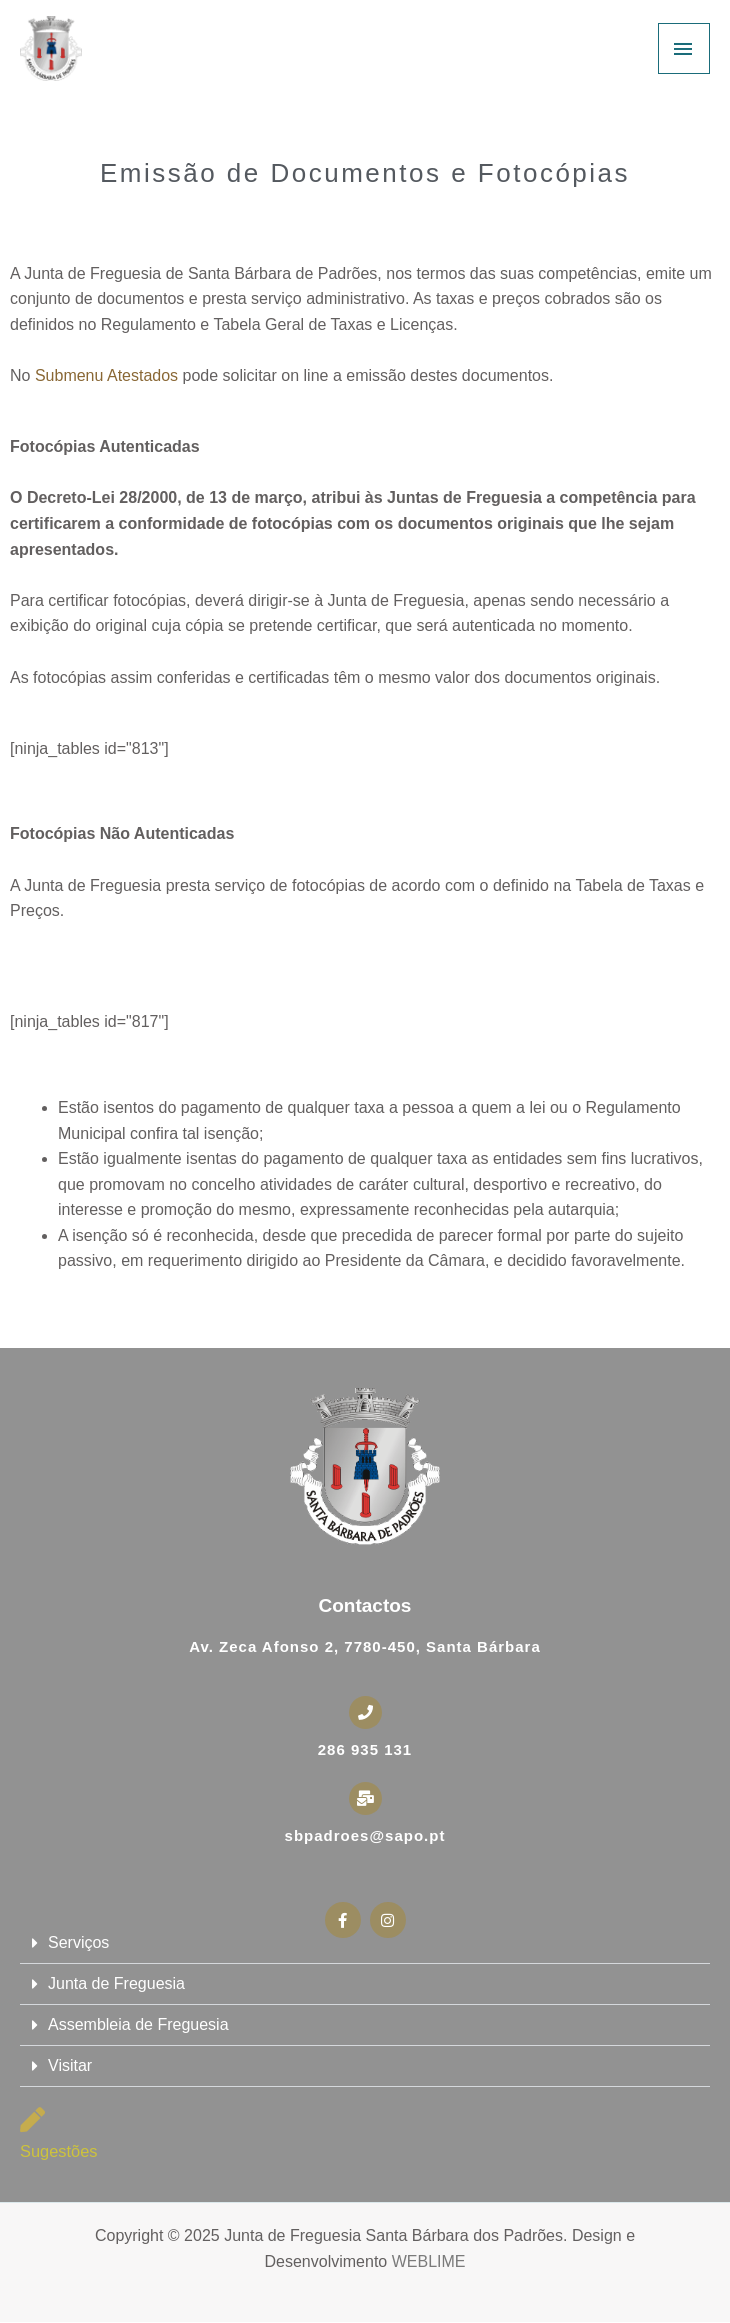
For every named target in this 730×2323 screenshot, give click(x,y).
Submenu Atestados (106, 375)
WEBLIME (429, 2261)
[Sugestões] (32, 2119)
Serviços (78, 1942)
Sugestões (59, 2151)
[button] (365, 1943)
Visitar (70, 2065)
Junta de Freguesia (116, 1983)
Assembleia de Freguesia (138, 2024)
